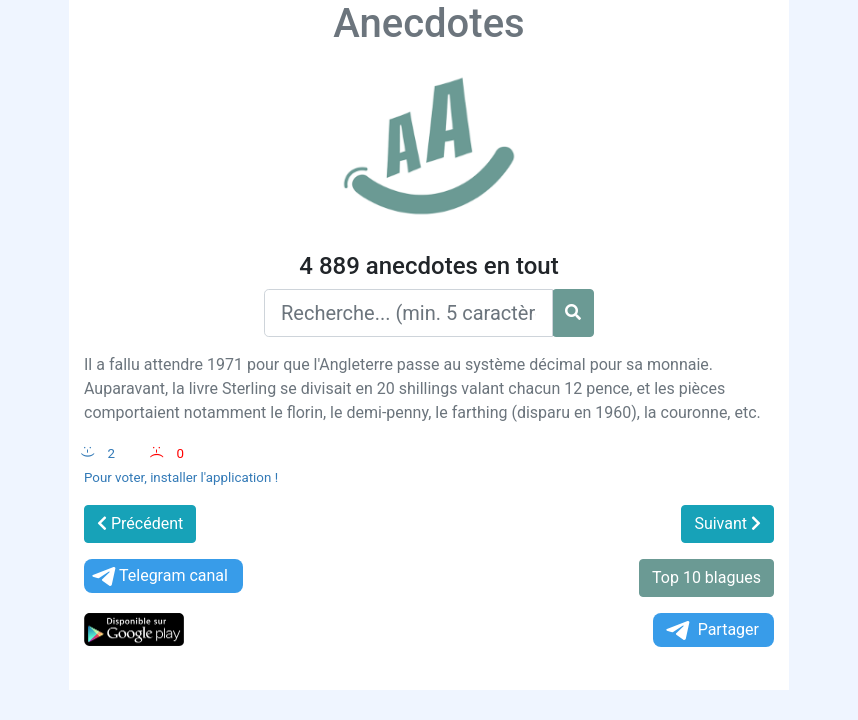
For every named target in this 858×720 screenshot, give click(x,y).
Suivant (727, 523)
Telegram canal (158, 576)
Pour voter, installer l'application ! (181, 477)
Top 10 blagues (706, 577)
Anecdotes (428, 23)
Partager (711, 630)
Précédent (140, 523)
